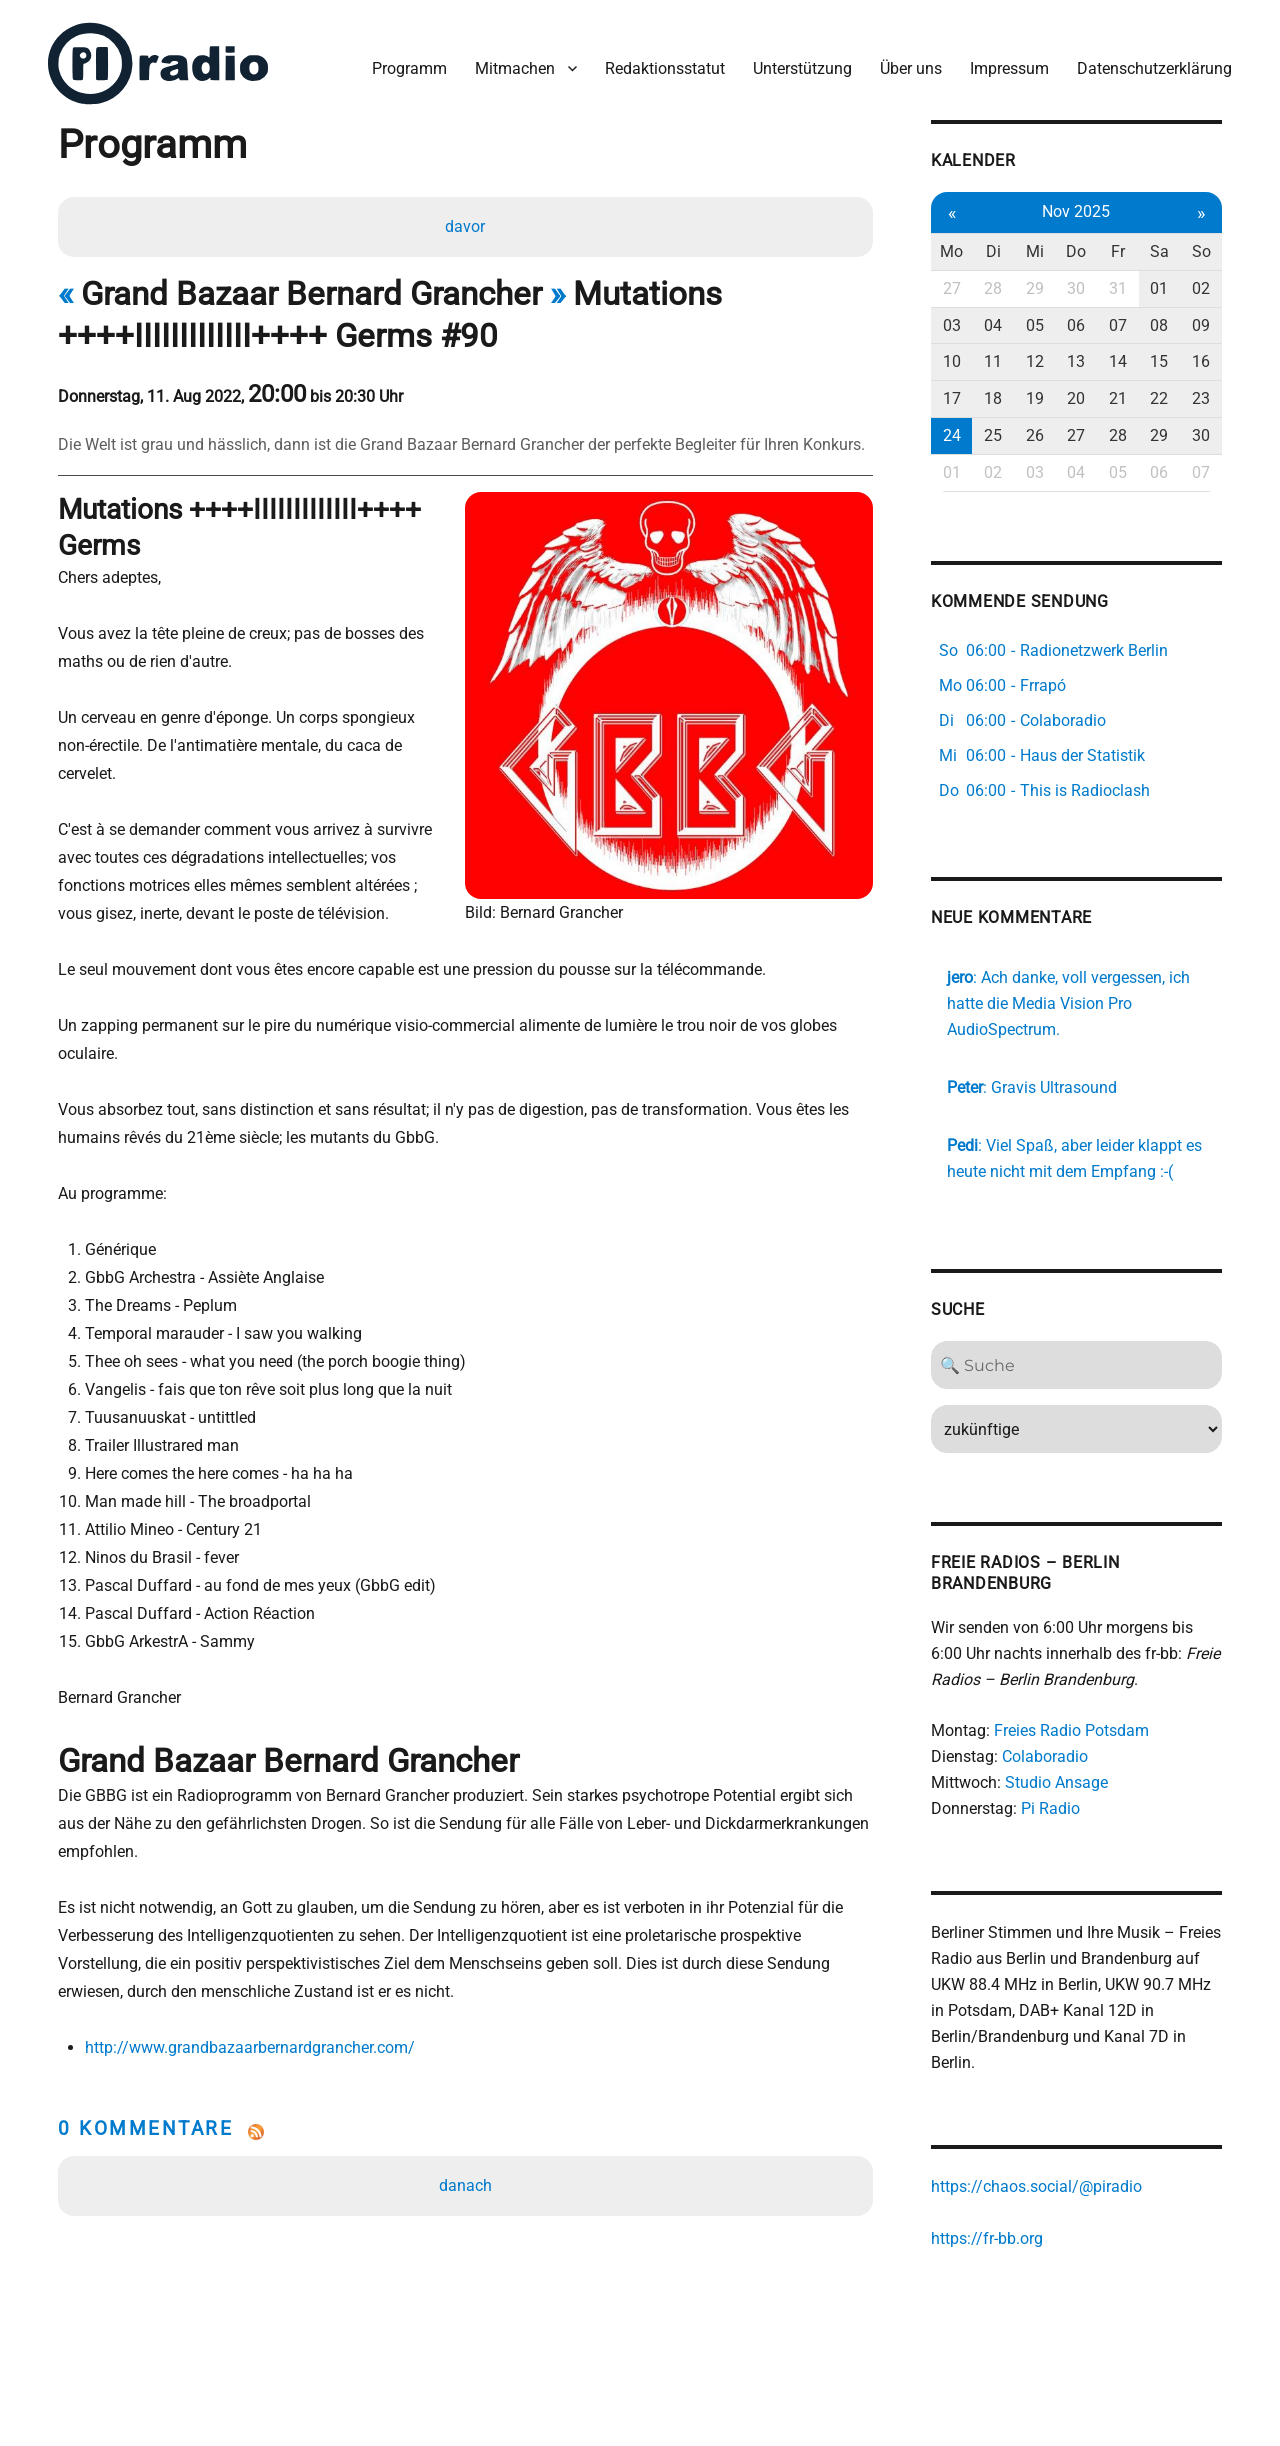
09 (1201, 325)
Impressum (1009, 68)
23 (1201, 398)
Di (993, 251)
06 (1076, 325)
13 (1076, 361)
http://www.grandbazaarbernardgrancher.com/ (250, 2047)
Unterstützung (802, 68)
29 (1035, 288)
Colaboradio (1045, 1756)
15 (1159, 361)
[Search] (1076, 1365)
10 (952, 361)
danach (465, 2185)
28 (993, 288)
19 (1035, 398)
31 (1118, 288)
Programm (409, 68)
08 (1159, 325)
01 (1159, 288)
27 (952, 288)
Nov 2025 (1076, 211)
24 (952, 435)
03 (952, 325)
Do (1076, 251)
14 (1118, 361)
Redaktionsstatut (665, 68)
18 (993, 398)
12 (1035, 361)
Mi (1035, 251)
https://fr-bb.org (987, 2238)
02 (1201, 288)
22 (1159, 398)
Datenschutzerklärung (1154, 68)
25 (993, 435)
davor (465, 226)
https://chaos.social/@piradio (1036, 2186)
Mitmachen (515, 68)
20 (1076, 398)
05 (1035, 325)
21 (1118, 398)
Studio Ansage (1056, 1782)
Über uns (911, 68)
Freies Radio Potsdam (1071, 1730)
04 (993, 325)
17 (952, 398)
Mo (951, 251)
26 (1035, 435)
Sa (1159, 251)
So (1201, 251)
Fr (1118, 251)
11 (993, 361)
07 (1118, 325)
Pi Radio (1050, 1808)
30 (1076, 288)
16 (1201, 361)
